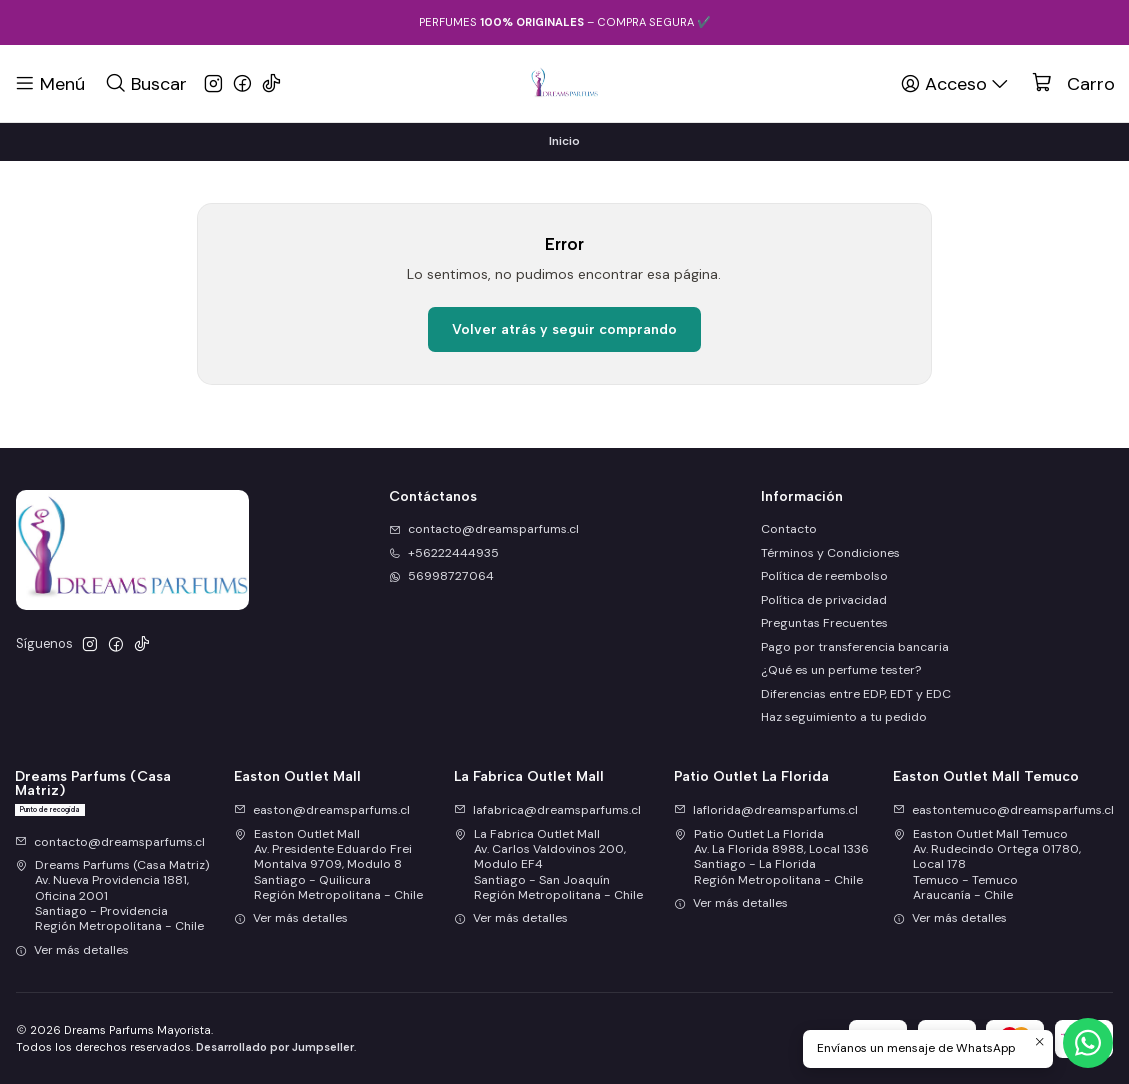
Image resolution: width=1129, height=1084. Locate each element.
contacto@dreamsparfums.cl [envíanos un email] (484, 529)
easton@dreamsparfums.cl (322, 810)
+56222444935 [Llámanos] (444, 553)
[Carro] (1073, 84)
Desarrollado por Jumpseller (275, 1047)
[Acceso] (956, 83)
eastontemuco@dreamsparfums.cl (1003, 810)
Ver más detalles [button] (72, 950)
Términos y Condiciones (830, 553)
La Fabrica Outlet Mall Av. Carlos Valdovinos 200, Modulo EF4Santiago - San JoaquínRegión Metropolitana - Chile (548, 864)
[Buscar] (145, 83)
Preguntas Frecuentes (824, 623)
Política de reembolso (824, 576)
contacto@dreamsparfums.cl (110, 842)
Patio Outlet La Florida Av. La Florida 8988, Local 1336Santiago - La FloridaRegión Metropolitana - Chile (771, 857)
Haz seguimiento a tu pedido (844, 717)
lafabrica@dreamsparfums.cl (547, 810)
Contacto (789, 529)
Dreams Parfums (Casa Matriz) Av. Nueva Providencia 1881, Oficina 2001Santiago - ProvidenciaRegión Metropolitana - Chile (112, 895)
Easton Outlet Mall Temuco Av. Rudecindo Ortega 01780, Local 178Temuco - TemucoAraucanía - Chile (987, 864)
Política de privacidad (824, 600)
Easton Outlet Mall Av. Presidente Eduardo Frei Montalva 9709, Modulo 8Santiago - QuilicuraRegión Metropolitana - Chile (328, 864)
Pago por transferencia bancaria (855, 647)
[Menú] (50, 83)
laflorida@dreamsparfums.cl (766, 810)
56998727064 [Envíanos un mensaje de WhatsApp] (441, 576)
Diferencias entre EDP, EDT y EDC (856, 694)
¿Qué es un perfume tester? (841, 670)
